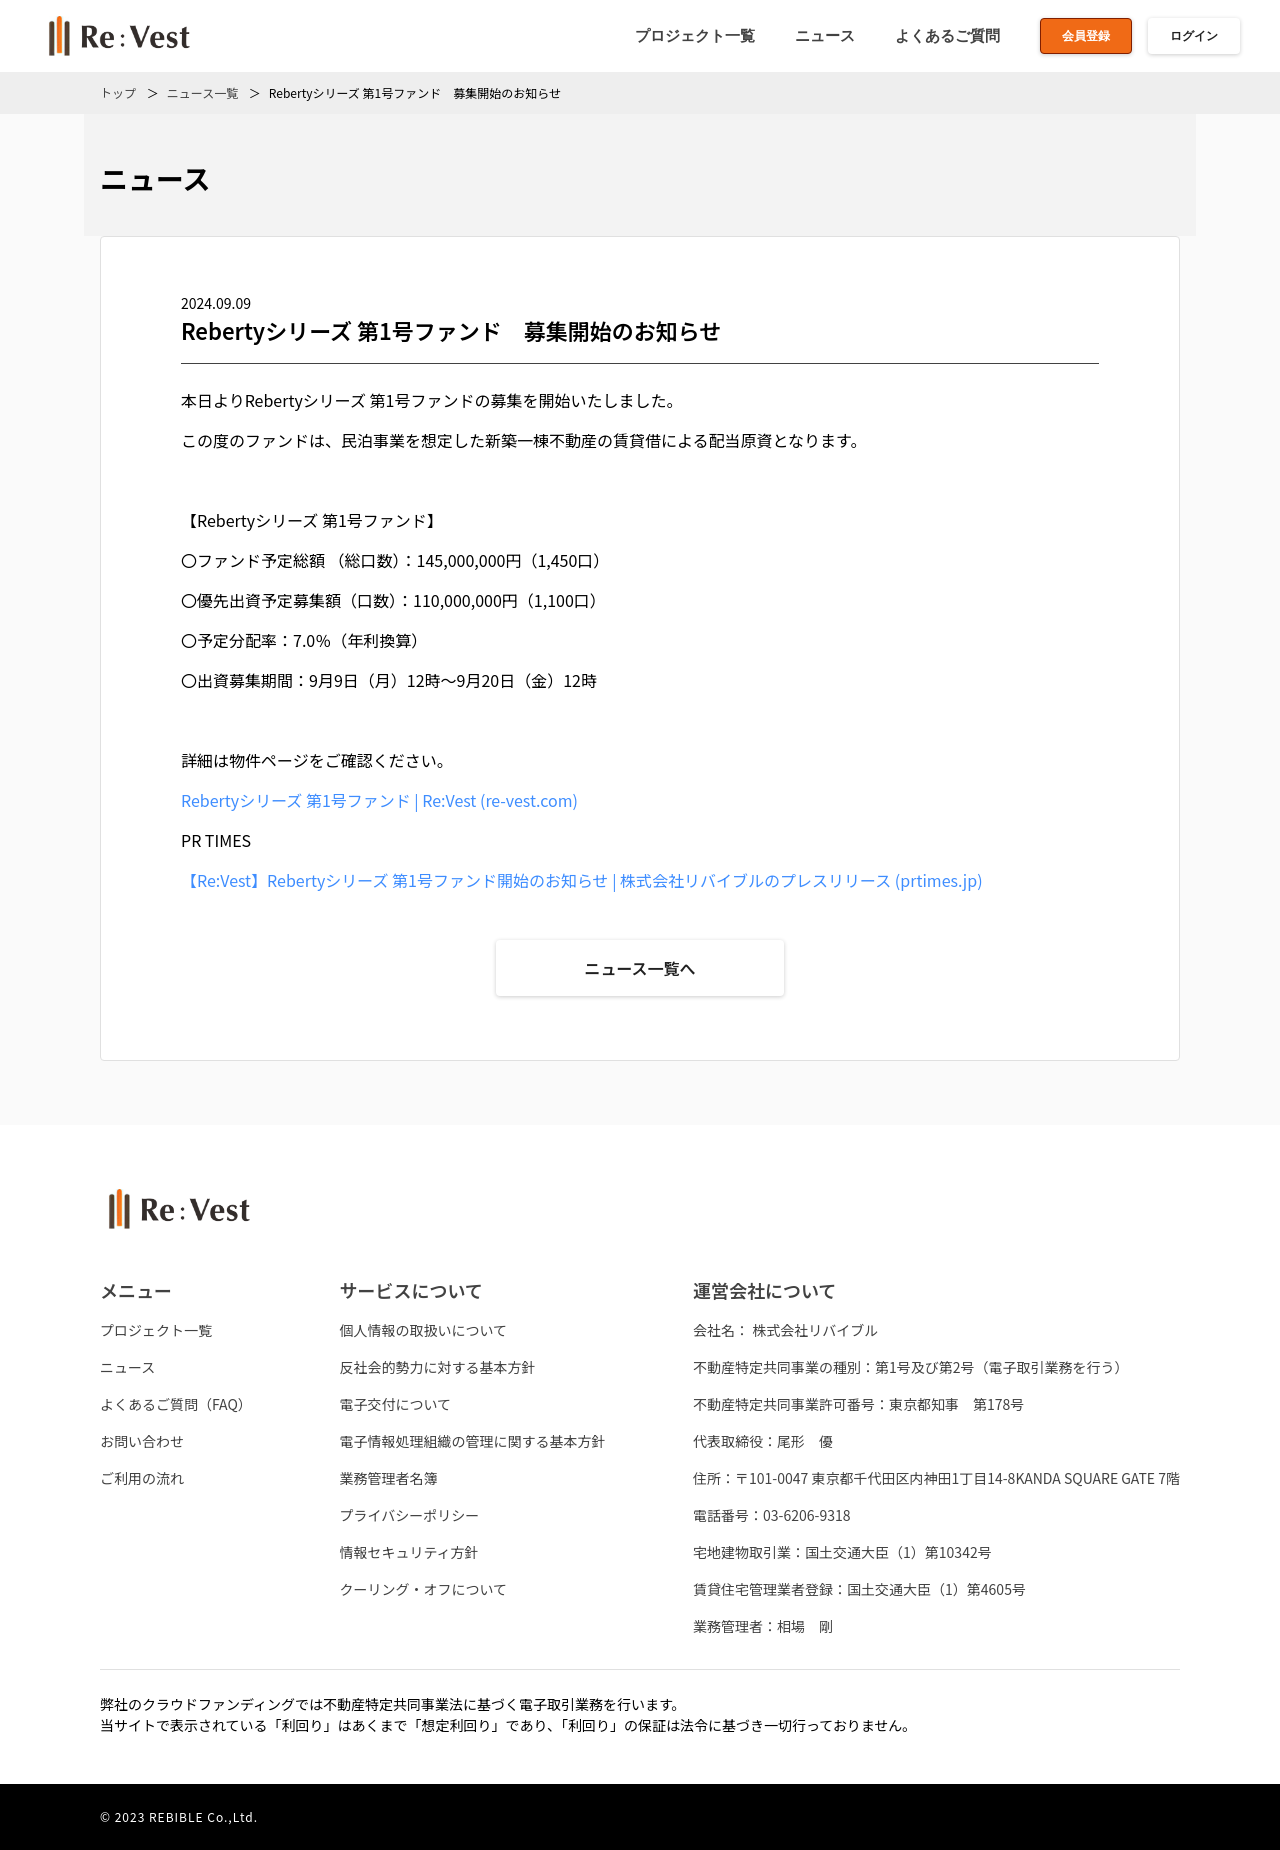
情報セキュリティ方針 (408, 1552)
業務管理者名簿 (388, 1478)
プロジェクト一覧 (695, 35)
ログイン (1194, 36)
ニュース (825, 35)
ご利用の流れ (142, 1478)
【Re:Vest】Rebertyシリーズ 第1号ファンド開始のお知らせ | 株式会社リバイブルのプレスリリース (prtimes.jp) (582, 880)
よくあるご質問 (947, 35)
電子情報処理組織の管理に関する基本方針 (472, 1441)
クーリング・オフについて (423, 1589)
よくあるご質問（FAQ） (176, 1404)
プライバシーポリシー (409, 1515)
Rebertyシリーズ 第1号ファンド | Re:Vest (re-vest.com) (379, 800)
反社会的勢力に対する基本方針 (437, 1367)
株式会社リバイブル (815, 1330)
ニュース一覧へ (639, 968)
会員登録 (1086, 36)
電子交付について (395, 1404)
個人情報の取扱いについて (423, 1330)
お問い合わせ (142, 1441)
